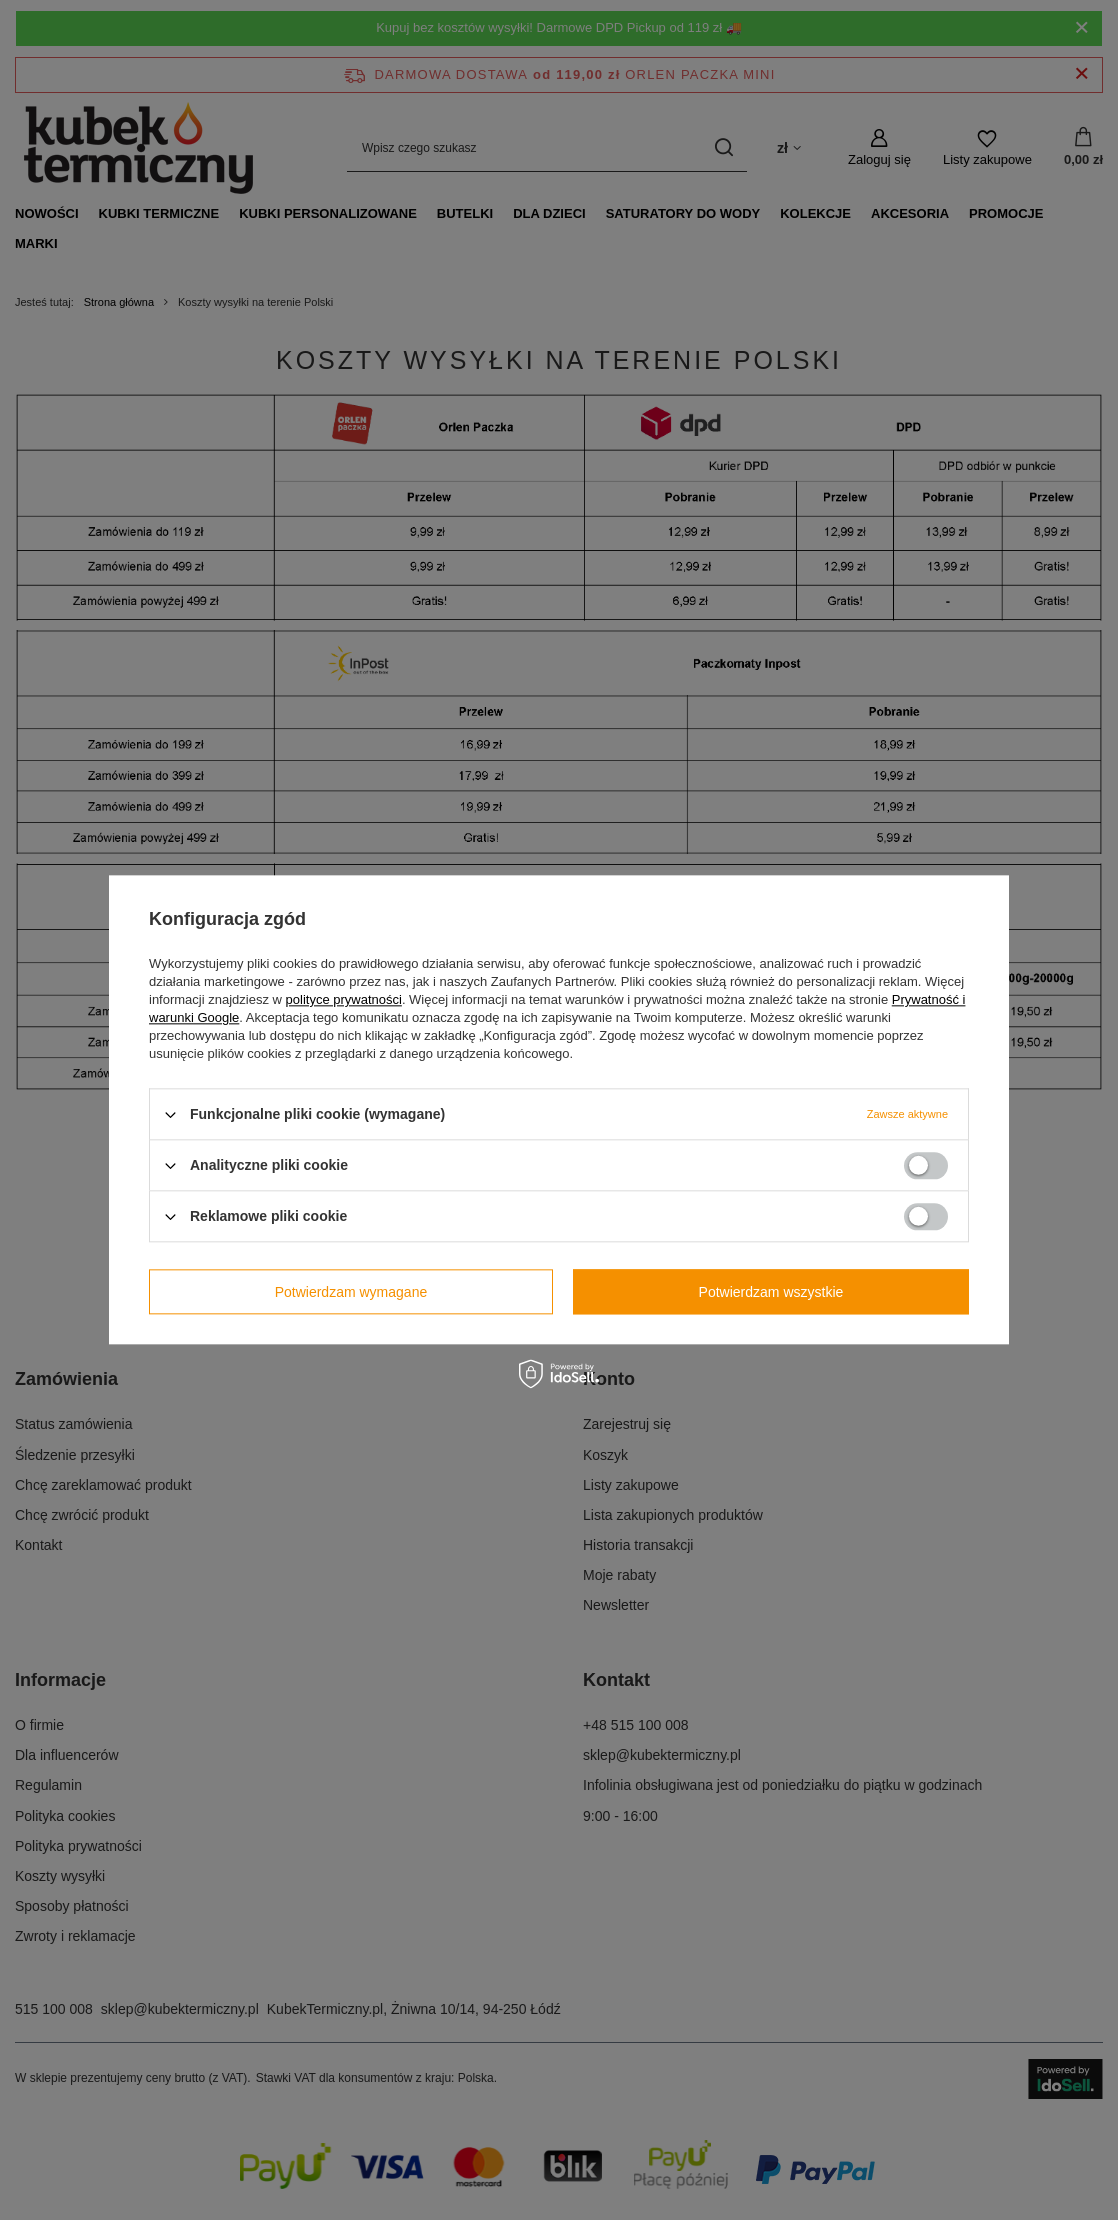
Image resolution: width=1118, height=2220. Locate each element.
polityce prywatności (344, 999)
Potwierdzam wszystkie (771, 1292)
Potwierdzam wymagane (351, 1292)
